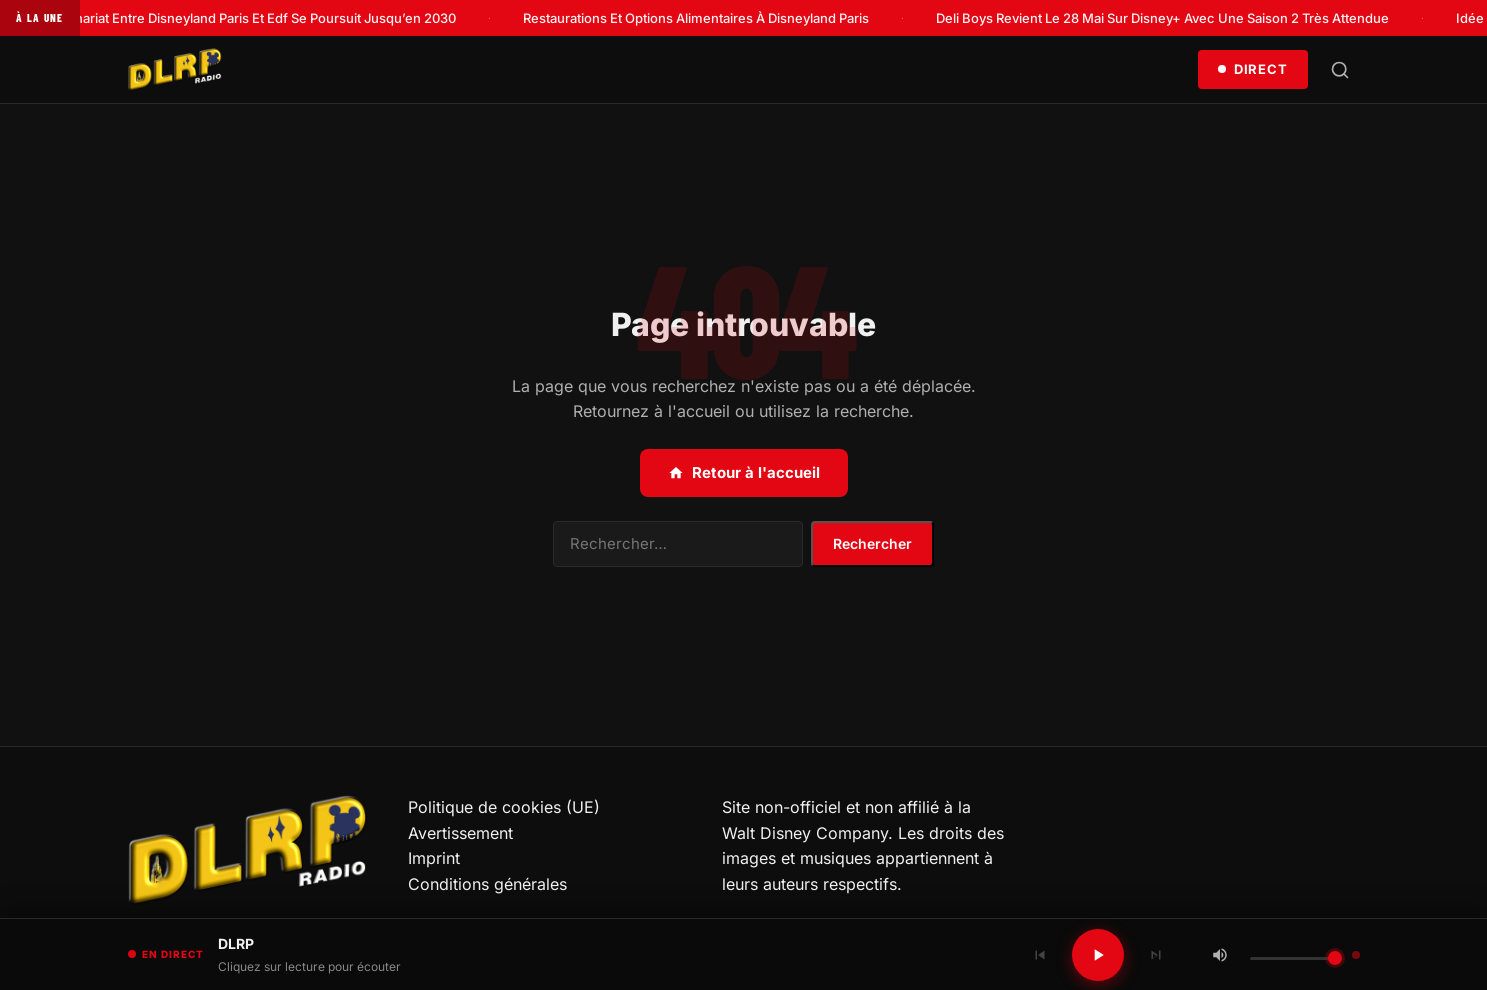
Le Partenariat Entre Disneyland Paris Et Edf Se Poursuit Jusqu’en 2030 (247, 18)
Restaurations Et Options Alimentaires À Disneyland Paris (703, 18)
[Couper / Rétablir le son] (1220, 955)
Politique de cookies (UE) (504, 807)
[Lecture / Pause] (1098, 955)
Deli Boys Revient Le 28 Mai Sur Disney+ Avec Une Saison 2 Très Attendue (1169, 18)
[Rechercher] (1340, 70)
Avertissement (460, 833)
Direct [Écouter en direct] (1252, 69)
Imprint (434, 858)
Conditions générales (487, 884)
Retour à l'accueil (744, 472)
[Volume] (1296, 958)
